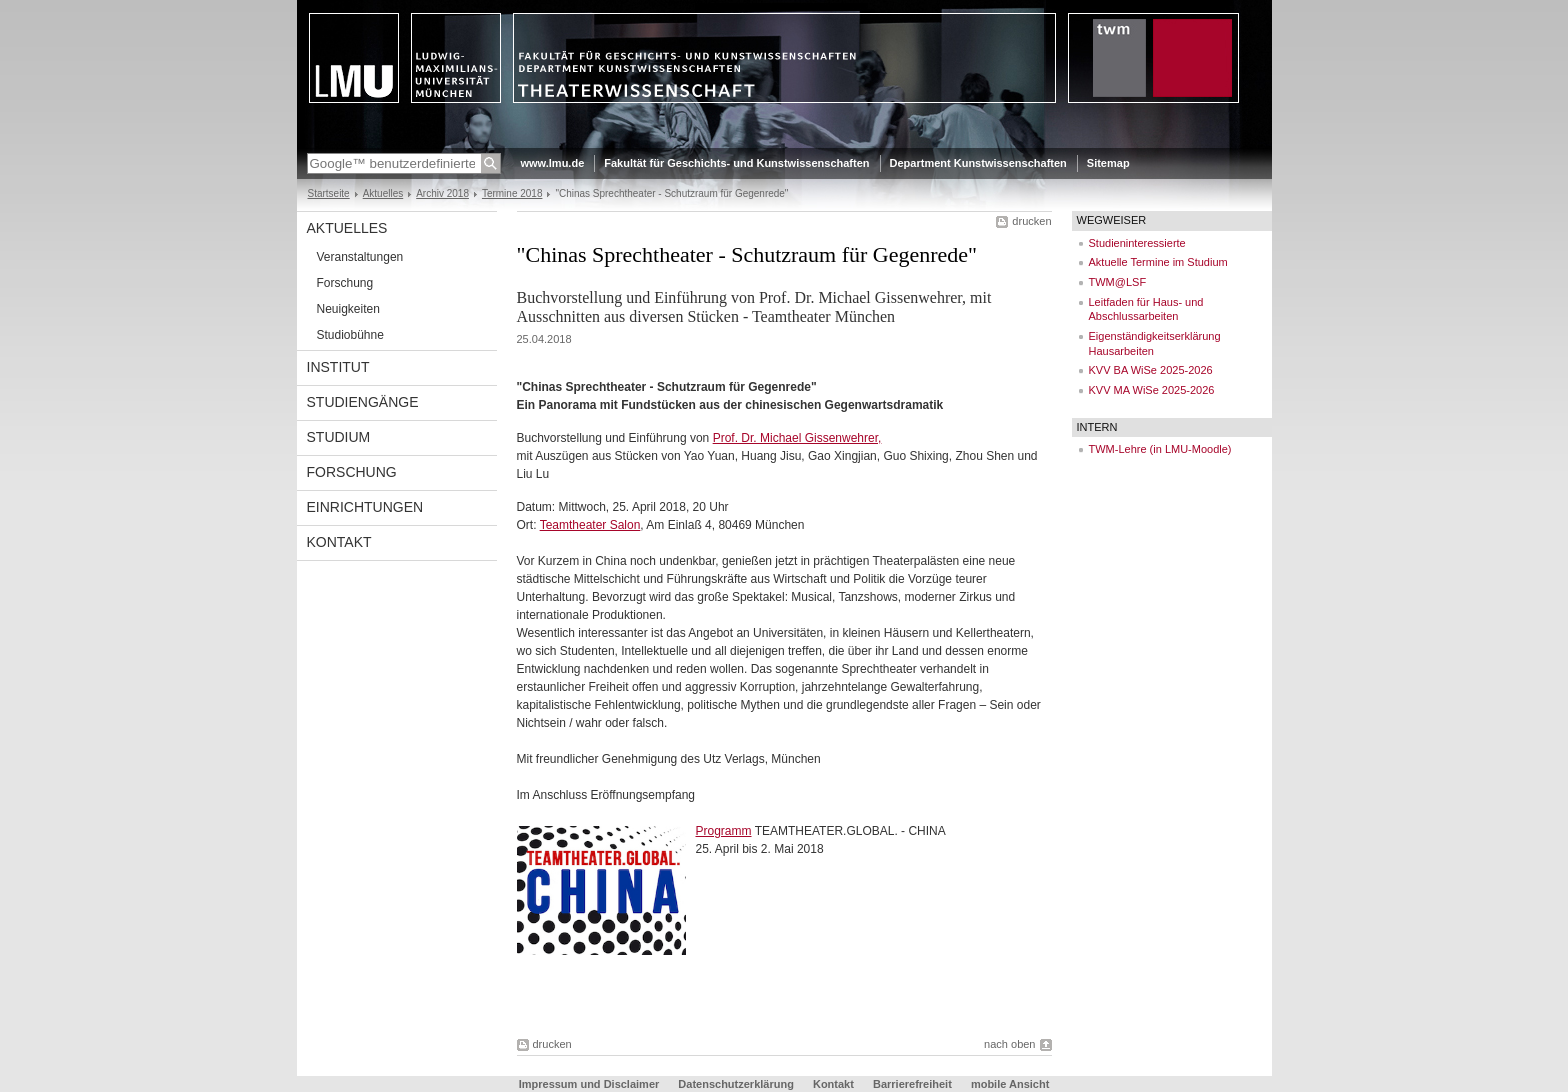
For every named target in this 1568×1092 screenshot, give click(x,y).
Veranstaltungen (360, 257)
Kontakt (339, 542)
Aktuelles (383, 193)
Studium (339, 437)
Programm (724, 831)
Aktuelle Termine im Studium (1158, 262)
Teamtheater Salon (590, 525)
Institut (338, 367)
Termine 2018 (512, 193)
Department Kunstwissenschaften (978, 163)
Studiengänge (363, 402)
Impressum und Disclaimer (589, 1084)
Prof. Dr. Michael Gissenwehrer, (797, 438)
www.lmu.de (553, 163)
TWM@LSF (1118, 282)
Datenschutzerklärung (736, 1084)
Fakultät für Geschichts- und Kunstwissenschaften (736, 163)
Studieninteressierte (1137, 243)
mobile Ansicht (1010, 1084)
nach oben (1009, 1044)
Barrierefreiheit (914, 1084)
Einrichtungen (365, 507)
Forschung (345, 283)
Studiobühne (350, 335)
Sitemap (1108, 163)
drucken (1031, 221)
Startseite (329, 193)
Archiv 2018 (442, 193)
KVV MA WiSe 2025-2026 (1152, 390)
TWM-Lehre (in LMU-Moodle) (1160, 449)
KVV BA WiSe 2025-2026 (1151, 370)
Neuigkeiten (348, 309)
